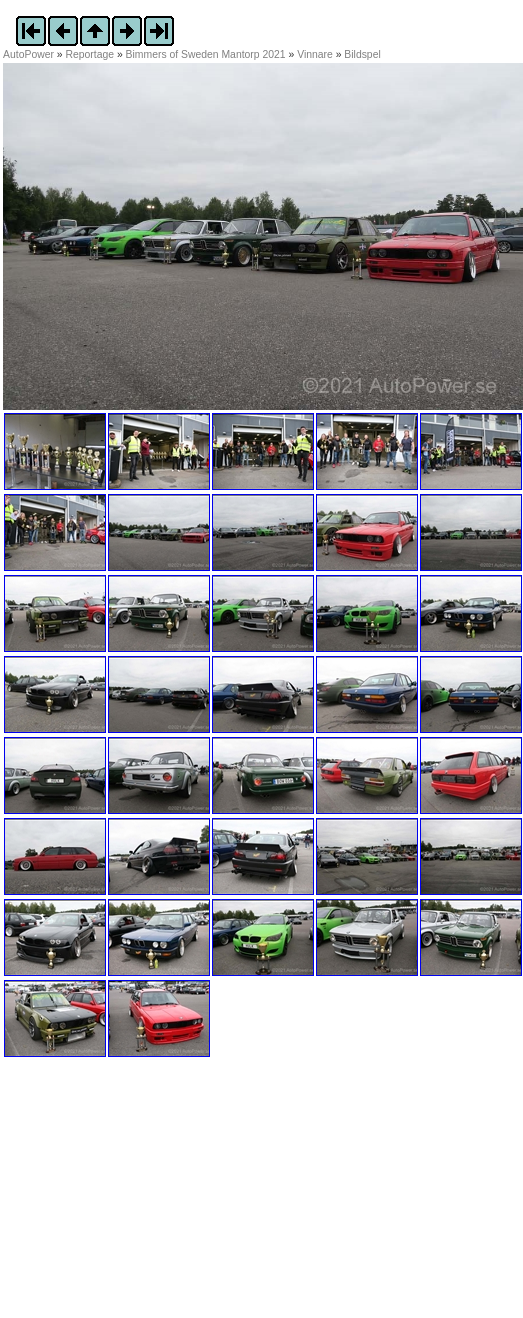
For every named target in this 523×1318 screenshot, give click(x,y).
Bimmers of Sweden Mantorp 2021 (206, 54)
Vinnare (315, 54)
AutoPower (28, 54)
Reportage (90, 54)
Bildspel (362, 54)
